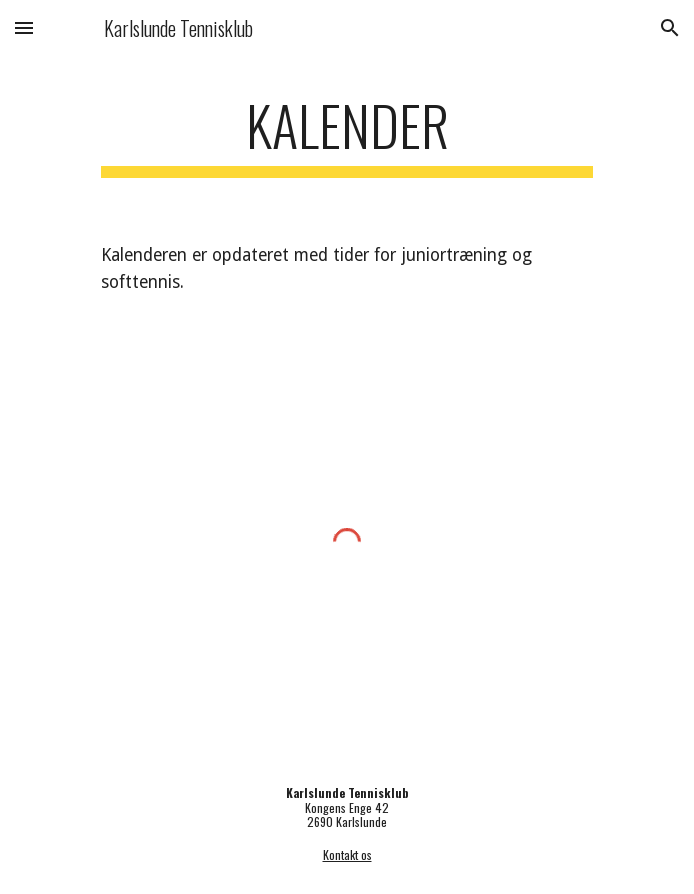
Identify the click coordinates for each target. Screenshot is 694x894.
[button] (24, 27)
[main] (346, 135)
